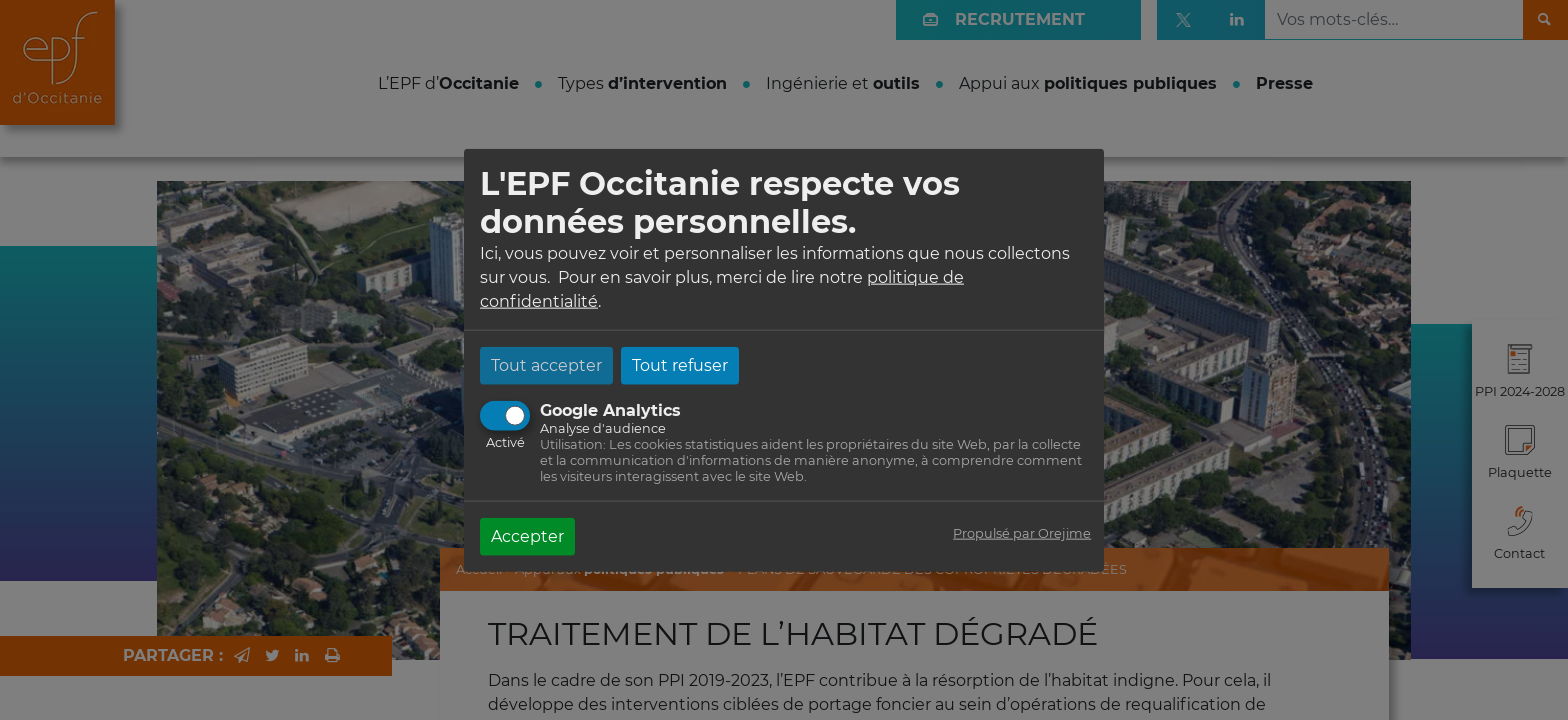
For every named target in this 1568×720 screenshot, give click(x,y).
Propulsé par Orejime (1022, 532)
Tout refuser (680, 364)
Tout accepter (546, 364)
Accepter (527, 535)
